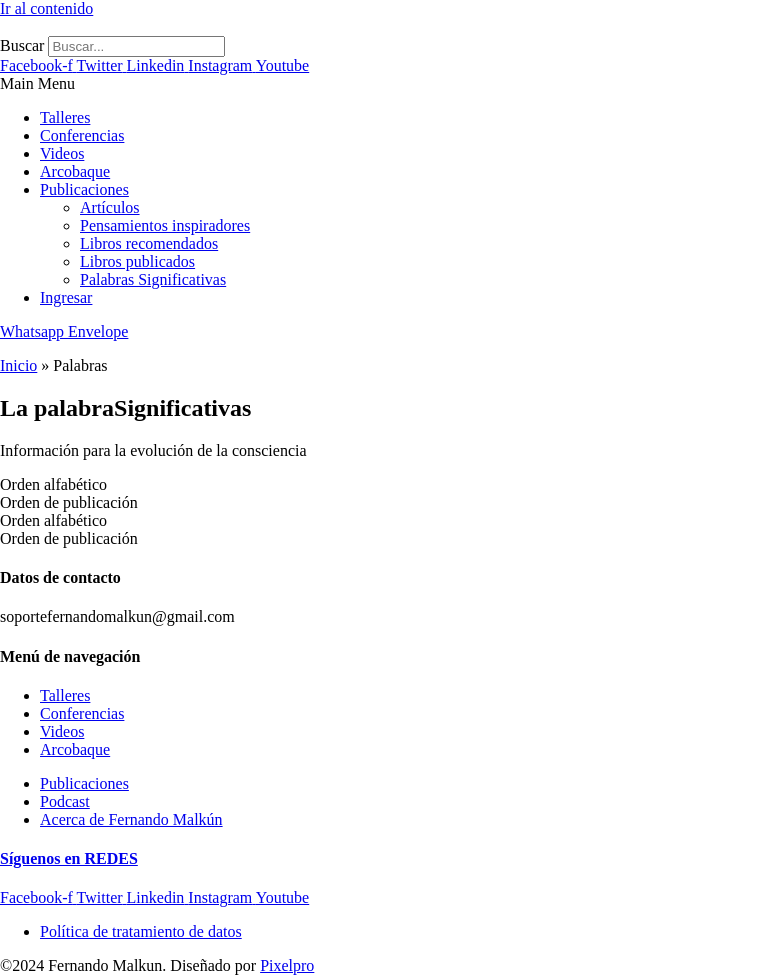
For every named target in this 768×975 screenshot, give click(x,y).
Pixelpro (287, 965)
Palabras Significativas (153, 279)
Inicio (18, 365)
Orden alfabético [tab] (53, 484)
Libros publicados (137, 261)
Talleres (65, 117)
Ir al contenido (46, 8)
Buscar (22, 45)
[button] (384, 84)
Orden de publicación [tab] (69, 502)
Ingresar (66, 297)
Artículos (110, 207)
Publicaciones (84, 189)
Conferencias (82, 135)
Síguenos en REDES (69, 858)
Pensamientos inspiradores (165, 225)
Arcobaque (75, 171)
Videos (62, 153)
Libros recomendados (149, 243)
